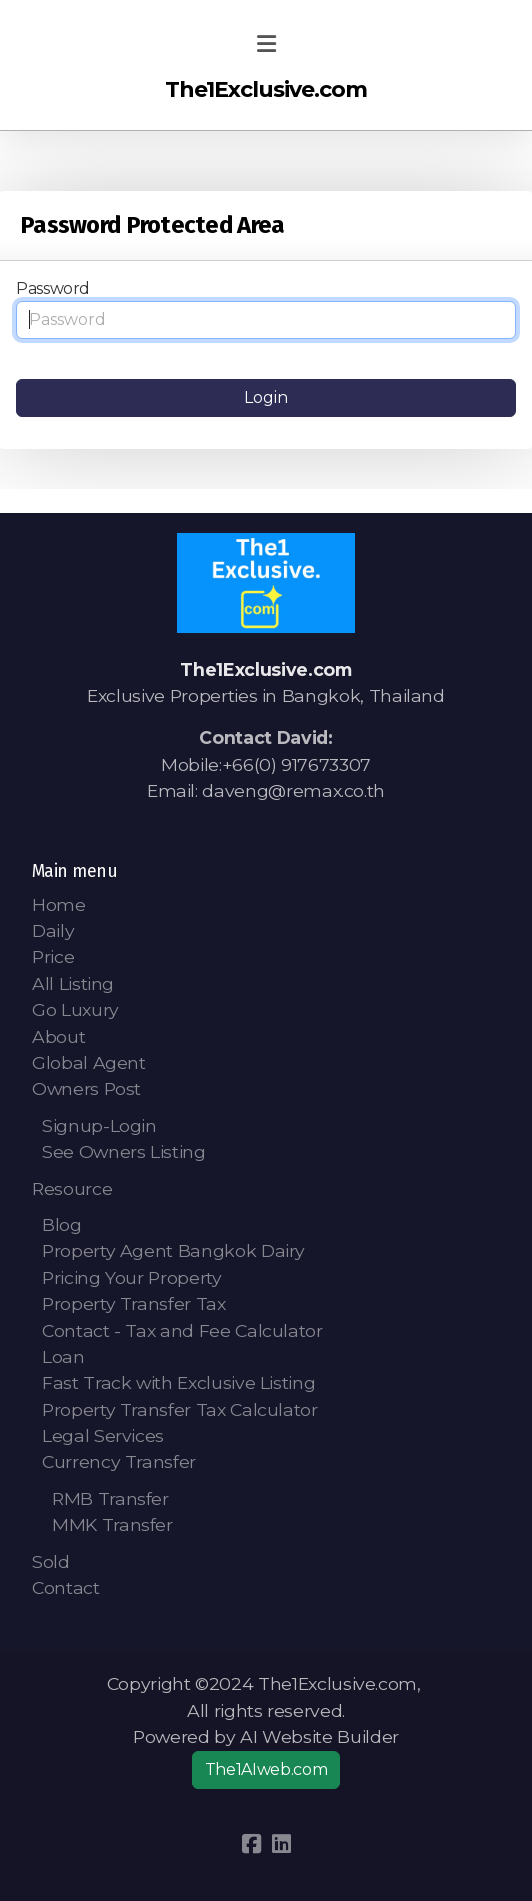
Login (266, 397)
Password (53, 288)
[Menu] (266, 45)
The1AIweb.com (266, 1769)
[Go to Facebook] (251, 1844)
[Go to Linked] (281, 1844)
